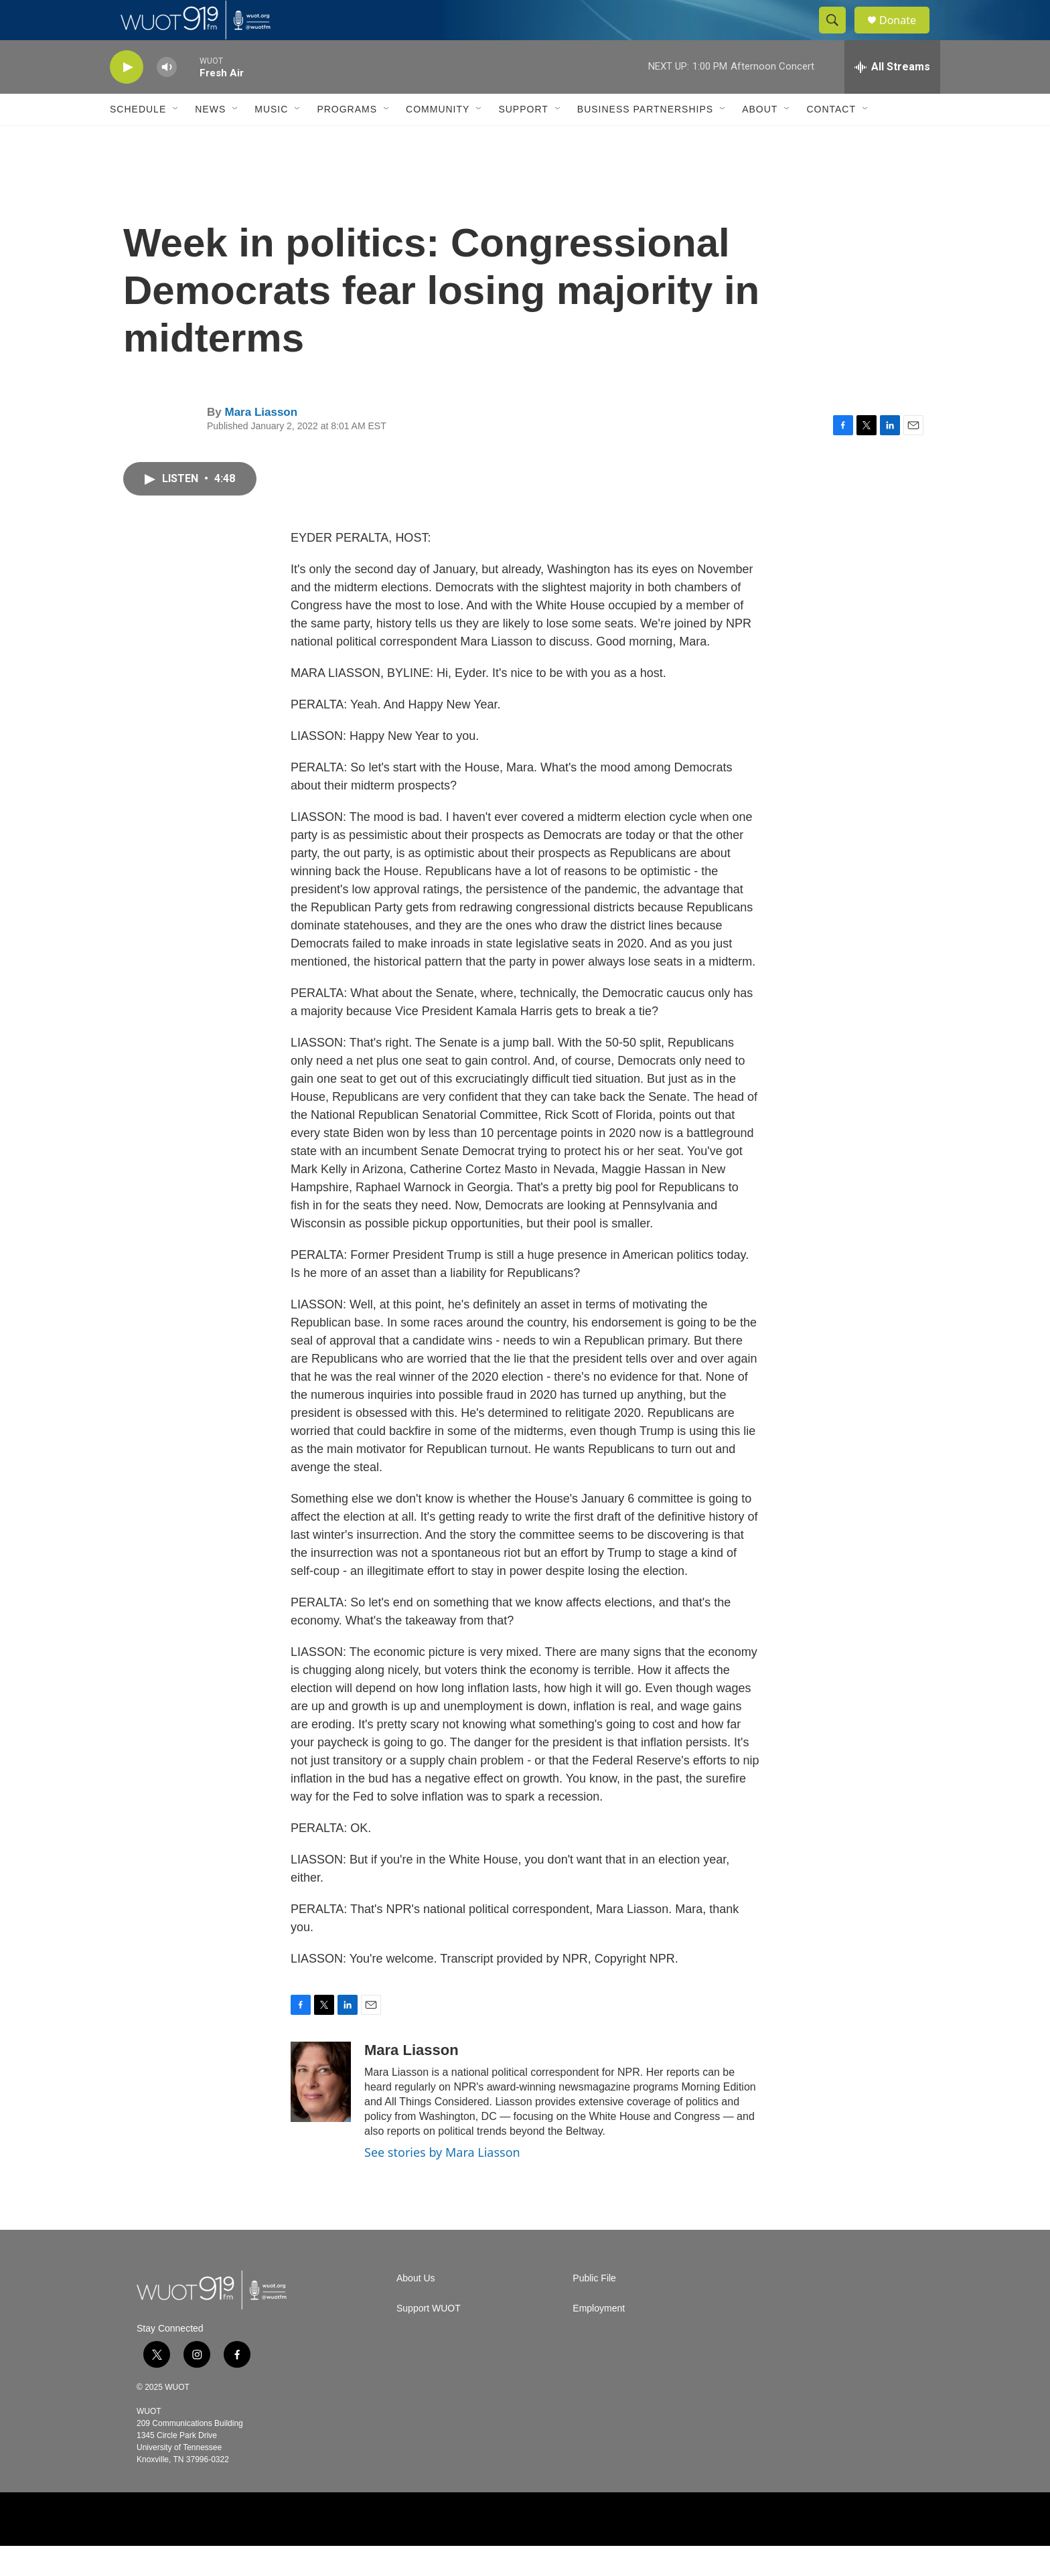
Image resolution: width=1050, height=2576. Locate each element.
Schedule (138, 139)
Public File (594, 2308)
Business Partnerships (645, 139)
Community (437, 139)
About (759, 139)
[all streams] (892, 97)
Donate (906, 35)
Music (271, 139)
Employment (599, 2339)
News (210, 139)
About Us (415, 2308)
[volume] (166, 97)
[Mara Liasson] (321, 2112)
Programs (347, 139)
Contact (831, 139)
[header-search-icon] (838, 35)
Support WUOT (428, 2339)
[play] (126, 97)
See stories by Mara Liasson (442, 2182)
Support (523, 139)
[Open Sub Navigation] (176, 139)
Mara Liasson (260, 442)
